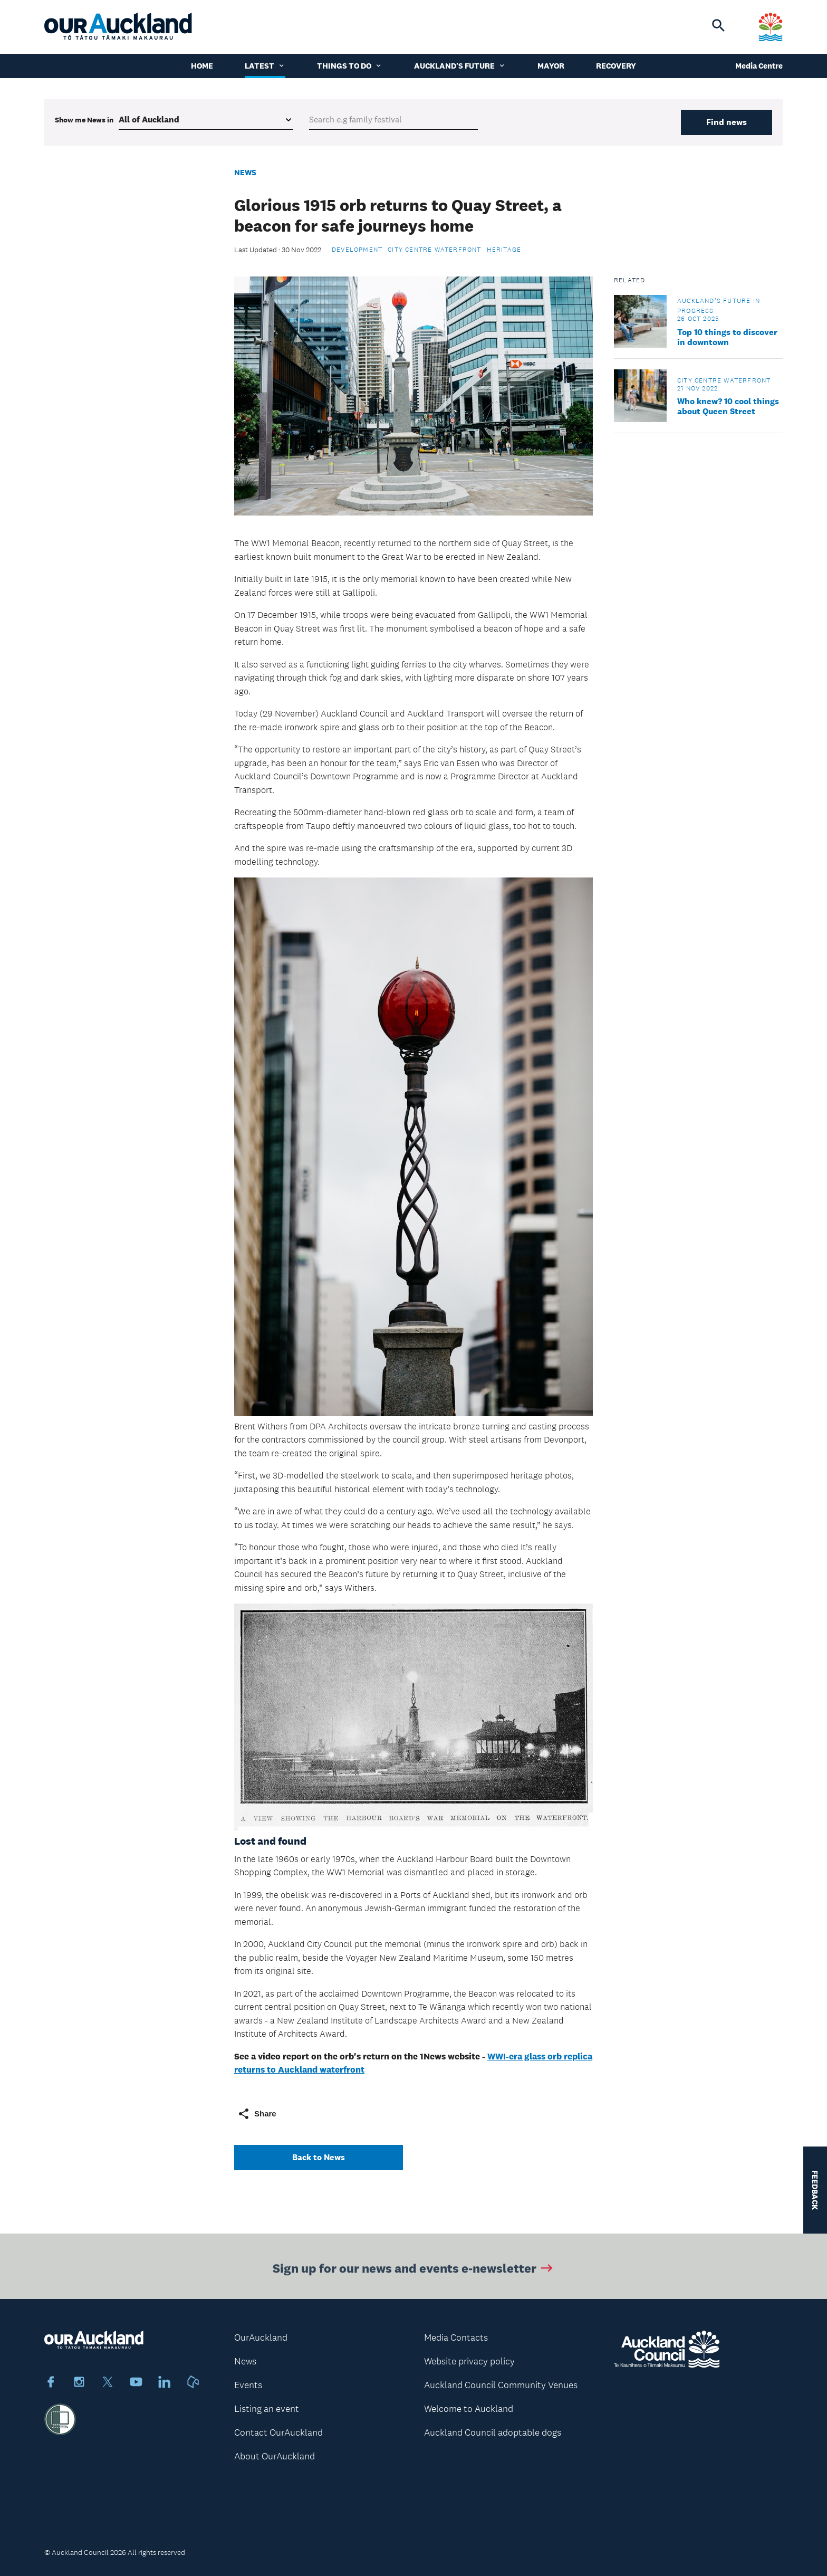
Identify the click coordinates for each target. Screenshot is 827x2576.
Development (357, 249)
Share (256, 2113)
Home (202, 66)
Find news (726, 122)
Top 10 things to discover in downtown (727, 337)
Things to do (349, 66)
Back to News (318, 2157)
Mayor (550, 66)
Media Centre (759, 66)
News (245, 172)
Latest (265, 66)
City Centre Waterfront (434, 249)
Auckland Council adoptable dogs (492, 2432)
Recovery (616, 66)
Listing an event (266, 2409)
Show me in (84, 120)
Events (248, 2385)
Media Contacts (456, 2337)
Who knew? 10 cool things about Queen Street (728, 406)
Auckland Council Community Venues (501, 2385)
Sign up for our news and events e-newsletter (414, 2271)
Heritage (504, 249)
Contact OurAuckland (278, 2432)
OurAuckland (260, 2337)
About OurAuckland (274, 2456)
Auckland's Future (460, 66)
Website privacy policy (469, 2361)
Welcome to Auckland (468, 2409)
